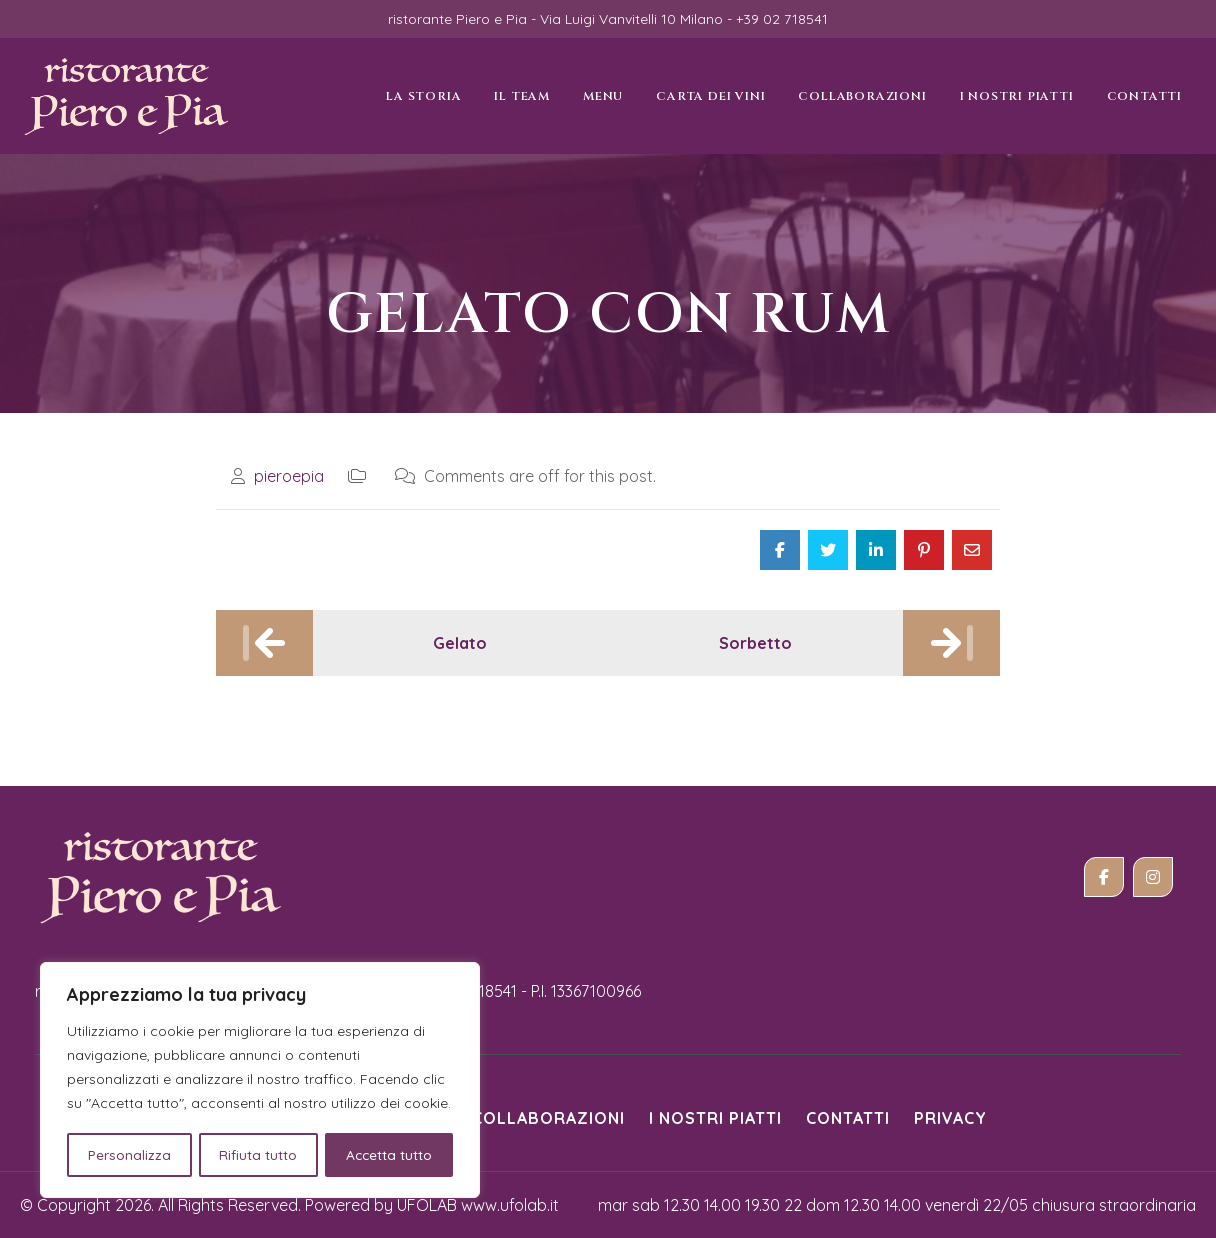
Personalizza (128, 1155)
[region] (260, 1081)
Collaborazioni (548, 1118)
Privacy (950, 1118)
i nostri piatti (715, 1118)
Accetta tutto (390, 1155)
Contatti (848, 1118)
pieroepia (289, 476)
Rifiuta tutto (258, 1155)
